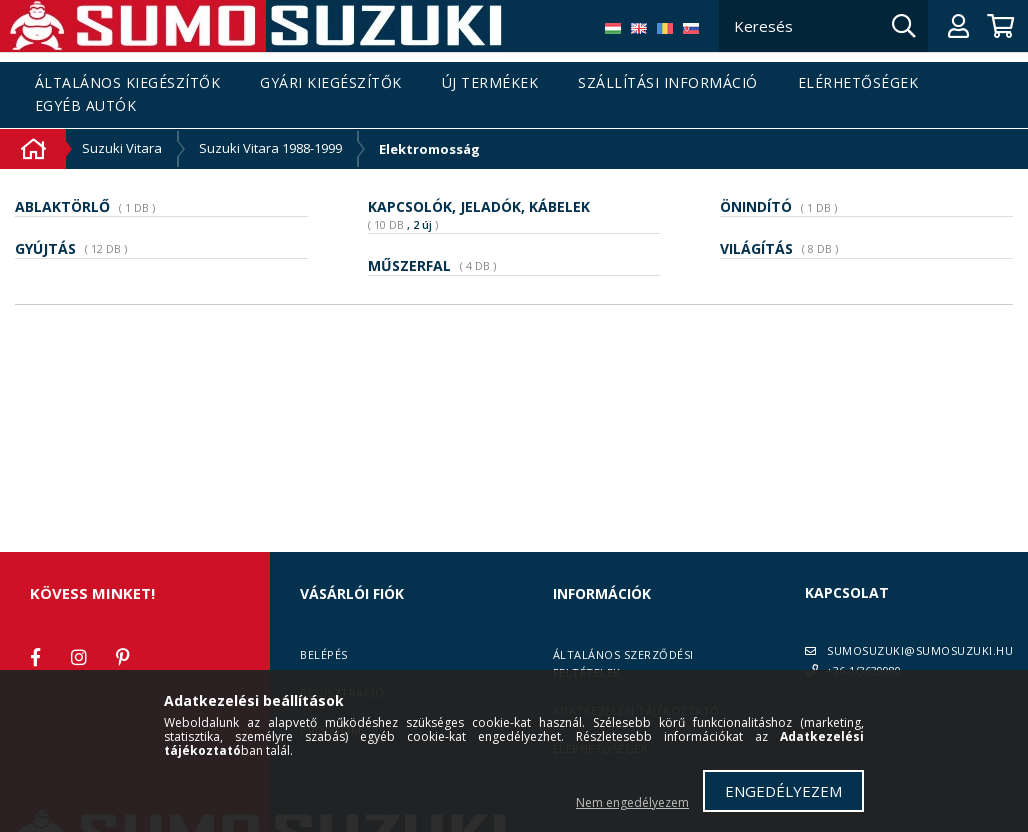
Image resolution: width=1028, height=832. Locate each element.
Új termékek (490, 83)
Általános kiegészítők (128, 83)
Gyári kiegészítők (331, 83)
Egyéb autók (86, 106)
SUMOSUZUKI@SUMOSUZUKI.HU (920, 650)
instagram (79, 657)
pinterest (123, 657)
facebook (35, 657)
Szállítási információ (668, 83)
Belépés (324, 654)
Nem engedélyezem (632, 802)
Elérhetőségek (858, 83)
